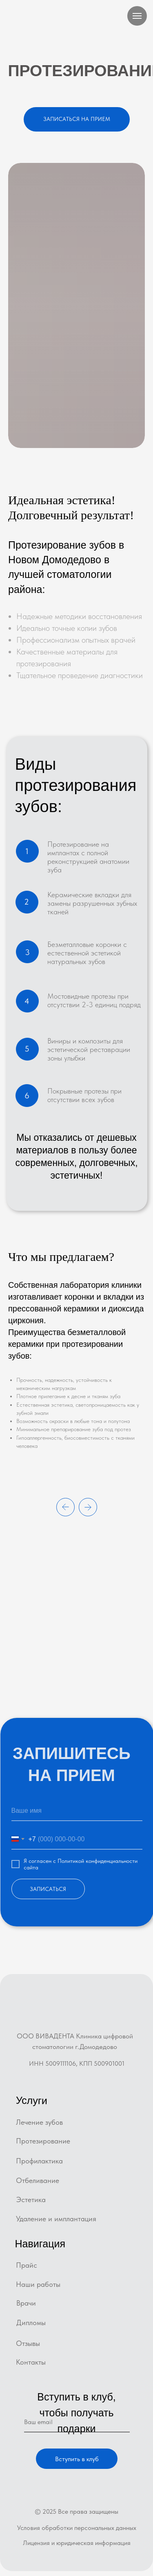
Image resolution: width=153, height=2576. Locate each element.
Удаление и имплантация (56, 2218)
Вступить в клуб (77, 2459)
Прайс (26, 2265)
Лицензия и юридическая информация (77, 2543)
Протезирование (43, 2141)
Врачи (26, 2303)
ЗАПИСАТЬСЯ (48, 1889)
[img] (76, 2011)
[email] (77, 2422)
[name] (76, 1811)
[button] (77, 119)
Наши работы (38, 2284)
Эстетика (31, 2199)
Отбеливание (37, 2180)
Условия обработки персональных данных (76, 2528)
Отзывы (28, 2343)
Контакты (31, 2362)
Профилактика (39, 2161)
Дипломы (31, 2322)
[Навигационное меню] (137, 16)
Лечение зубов (39, 2122)
